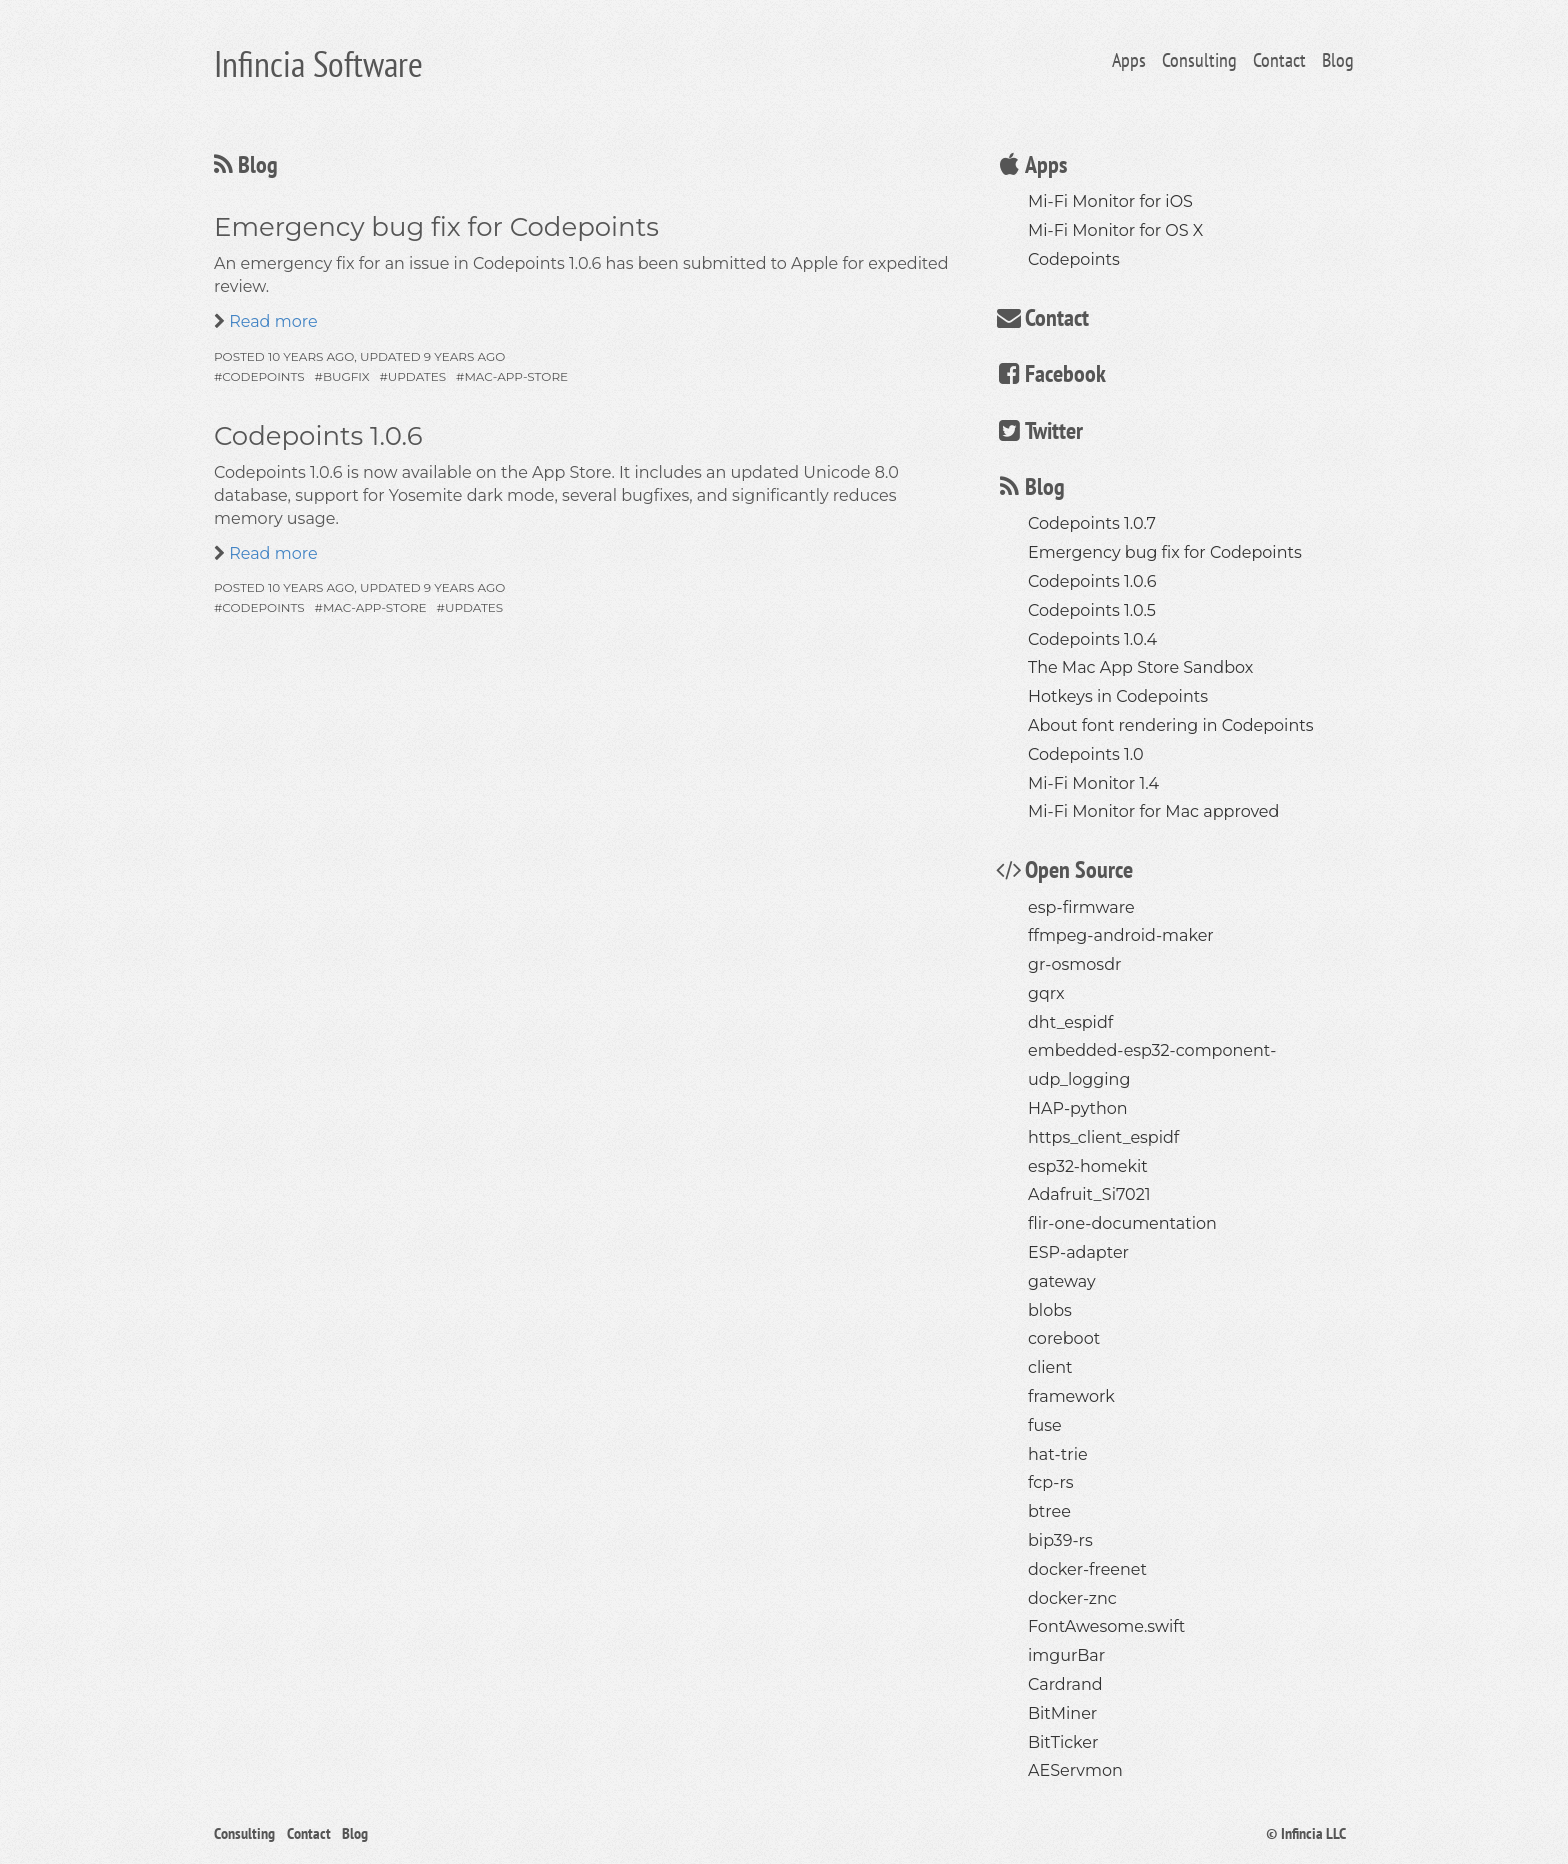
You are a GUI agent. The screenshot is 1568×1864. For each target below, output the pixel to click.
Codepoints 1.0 (1086, 754)
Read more (271, 321)
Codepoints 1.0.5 (1092, 610)
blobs (1050, 1310)
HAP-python (1078, 1108)
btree (1049, 1511)
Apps (1129, 60)
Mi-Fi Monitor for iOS (1110, 201)
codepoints (263, 376)
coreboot (1064, 1338)
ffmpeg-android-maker (1121, 935)
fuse (1045, 1425)
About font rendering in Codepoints (1171, 725)
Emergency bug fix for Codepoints (436, 227)
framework (1071, 1396)
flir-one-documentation (1122, 1223)
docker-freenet (1087, 1569)
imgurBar (1066, 1655)
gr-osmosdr (1074, 964)
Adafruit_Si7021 (1089, 1194)
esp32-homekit (1088, 1166)
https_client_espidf (1103, 1137)
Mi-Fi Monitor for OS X (1115, 230)
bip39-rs (1060, 1540)
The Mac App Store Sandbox (1140, 667)
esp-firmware (1081, 907)
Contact (1279, 60)
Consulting (1199, 60)
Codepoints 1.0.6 (318, 436)
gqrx (1046, 993)
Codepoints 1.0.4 (1092, 639)
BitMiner (1062, 1713)
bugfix (346, 376)
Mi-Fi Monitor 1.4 (1093, 783)
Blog (1338, 60)
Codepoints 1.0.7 (1092, 523)
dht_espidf (1070, 1022)
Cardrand (1065, 1684)
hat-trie (1058, 1454)
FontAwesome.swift (1106, 1626)
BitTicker (1063, 1742)
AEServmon (1075, 1770)
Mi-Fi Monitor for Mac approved (1153, 811)
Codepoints (1074, 259)
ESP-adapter (1078, 1252)
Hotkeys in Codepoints (1118, 696)
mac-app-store (516, 376)
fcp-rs (1051, 1482)
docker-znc (1072, 1598)
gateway (1062, 1281)
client (1050, 1367)
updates (417, 376)
